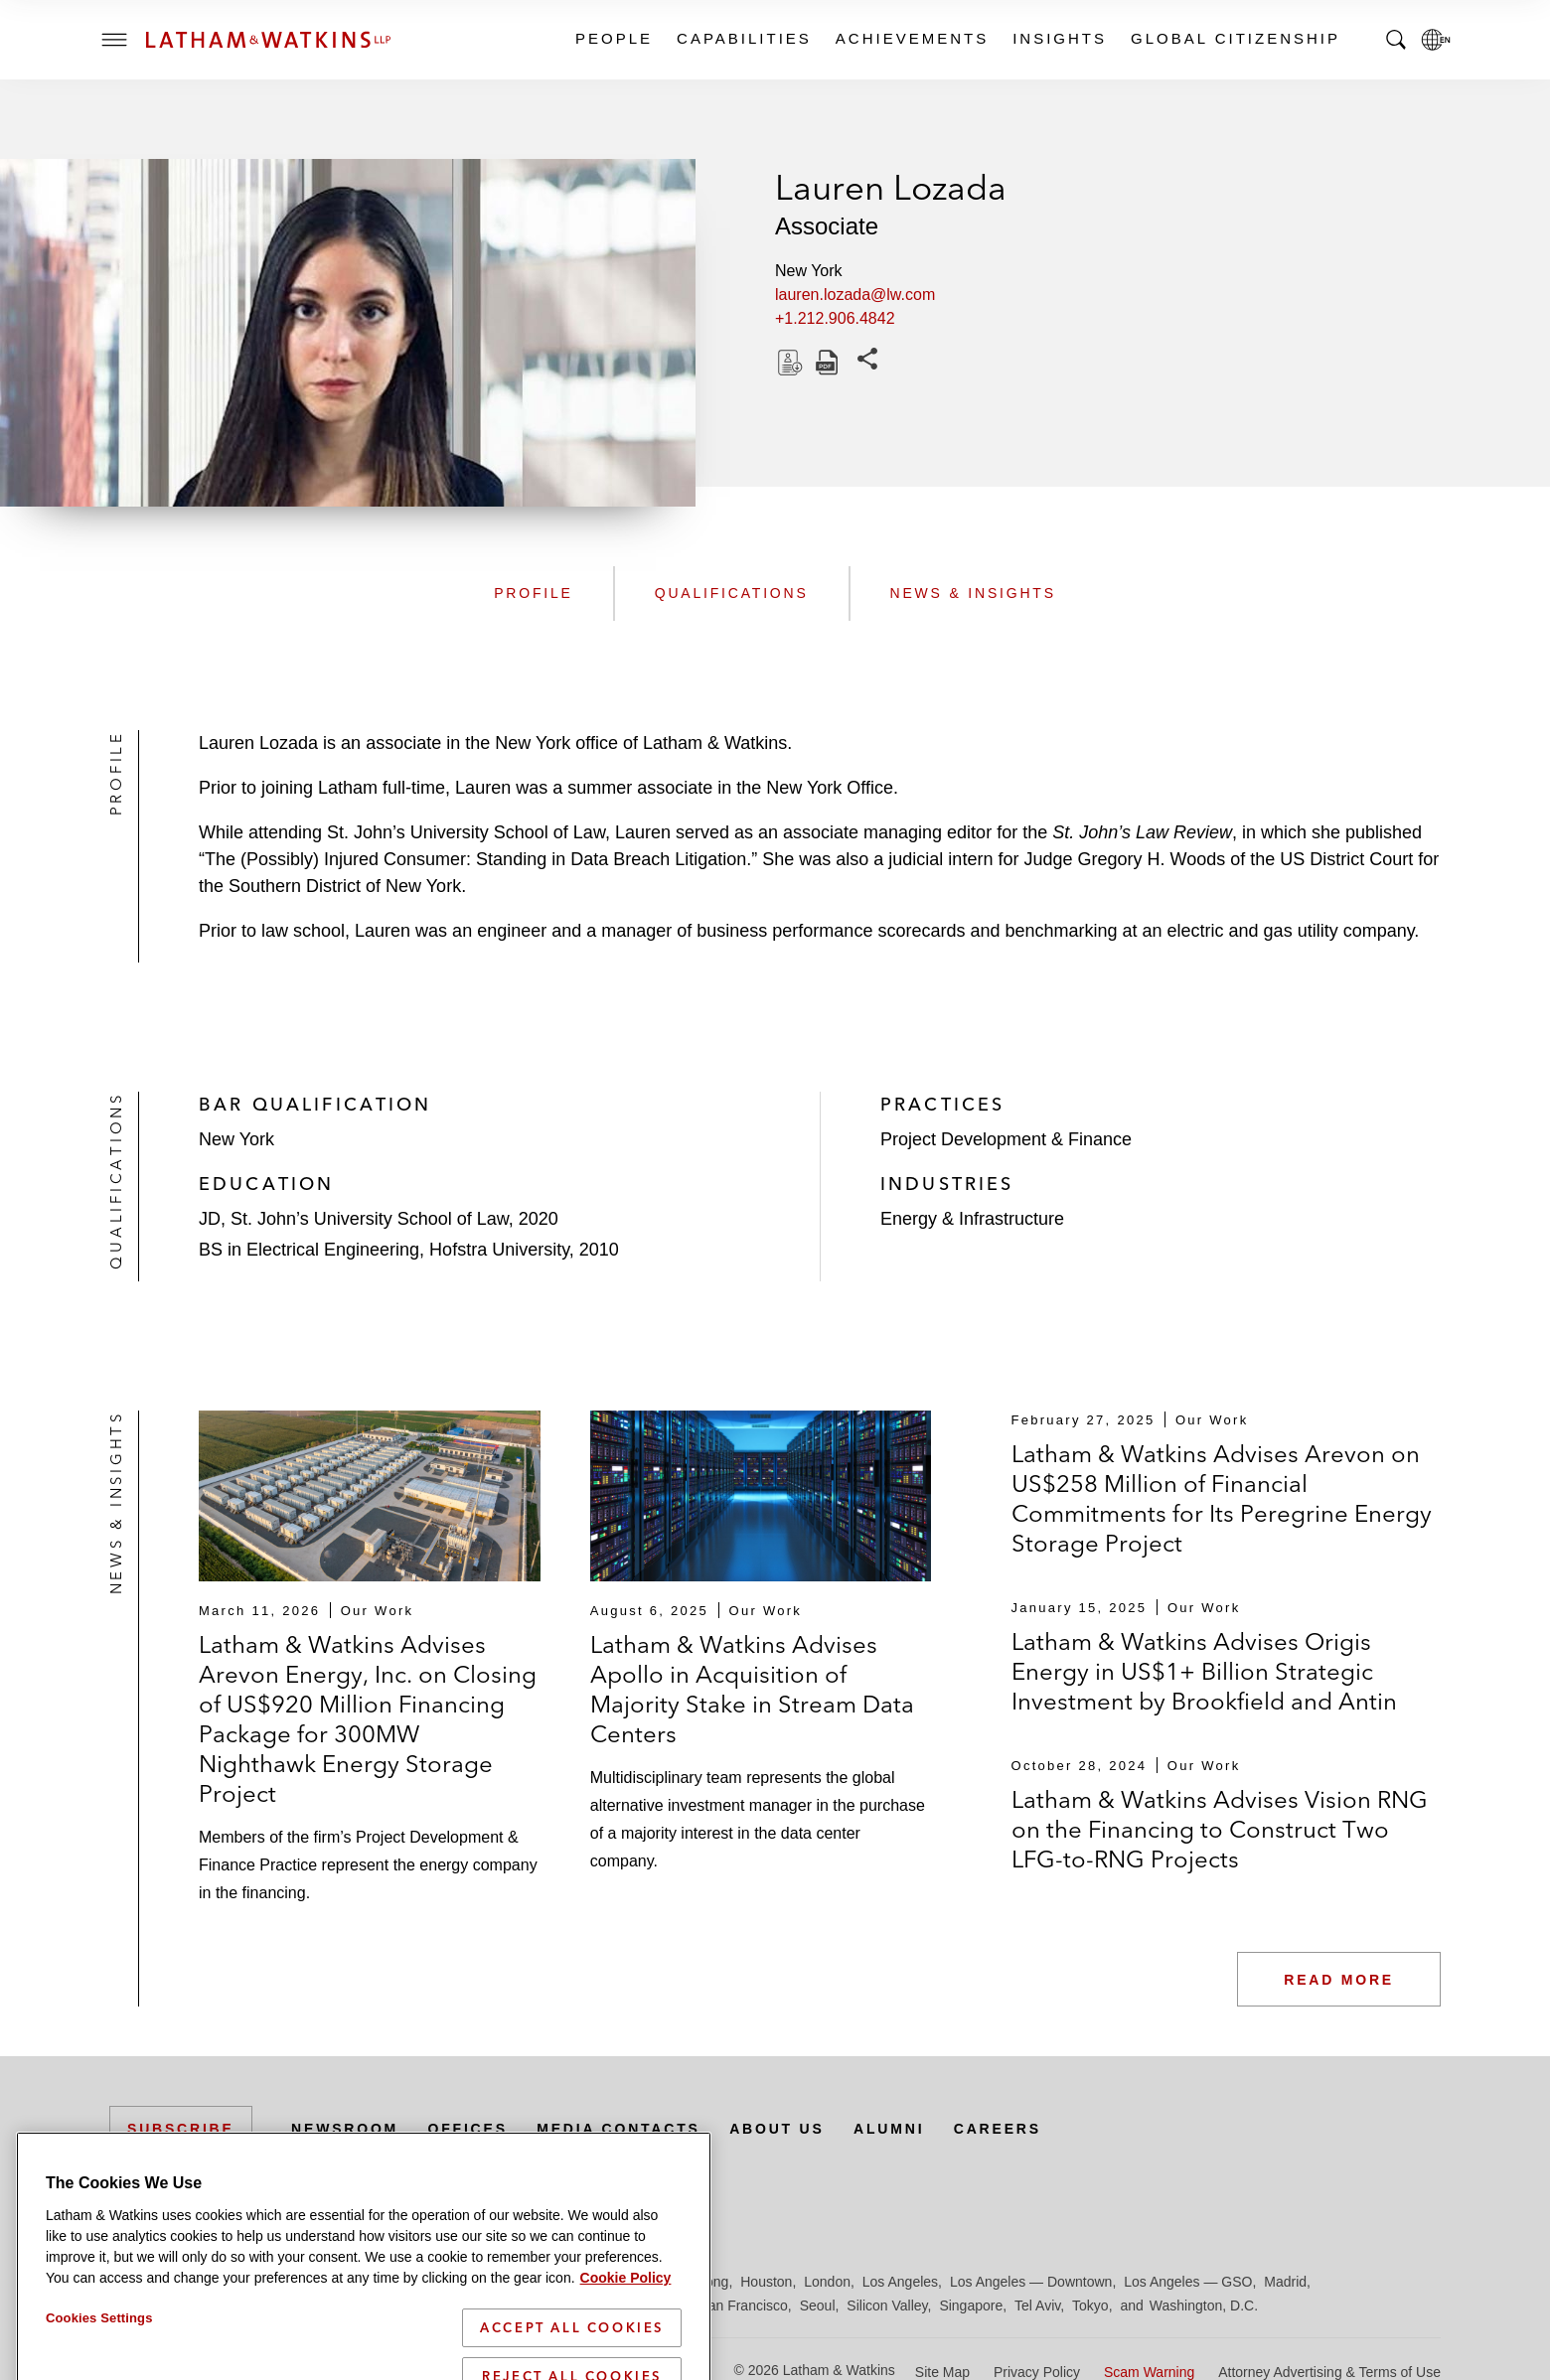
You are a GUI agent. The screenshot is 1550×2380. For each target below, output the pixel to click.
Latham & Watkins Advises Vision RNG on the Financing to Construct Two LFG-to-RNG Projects (1219, 1829)
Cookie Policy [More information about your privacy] (626, 2364)
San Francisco (742, 2305)
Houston (766, 2282)
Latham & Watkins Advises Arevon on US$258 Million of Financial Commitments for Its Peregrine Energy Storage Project (1221, 1498)
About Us (777, 2129)
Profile (533, 593)
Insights (1058, 38)
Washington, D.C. (1204, 2305)
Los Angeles (900, 2282)
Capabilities (743, 38)
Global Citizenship (1234, 38)
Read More (1339, 1980)
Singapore (971, 2305)
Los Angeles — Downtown (1031, 2282)
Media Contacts (618, 2129)
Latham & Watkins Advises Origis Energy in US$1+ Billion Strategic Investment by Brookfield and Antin (1204, 1671)
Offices (468, 2129)
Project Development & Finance (1006, 1139)
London (827, 2282)
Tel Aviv (1037, 2305)
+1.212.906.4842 (835, 318)
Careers (997, 2129)
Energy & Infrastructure (972, 1219)
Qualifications (732, 593)
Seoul (818, 2305)
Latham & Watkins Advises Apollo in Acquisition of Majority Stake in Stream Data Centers (752, 1689)
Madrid (1285, 2282)
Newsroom (344, 2129)
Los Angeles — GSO (1188, 2282)
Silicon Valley (887, 2305)
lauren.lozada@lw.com (855, 294)
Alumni (888, 2129)
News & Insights (973, 593)
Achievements (911, 38)
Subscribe (180, 2129)
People (613, 38)
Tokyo (1090, 2305)
